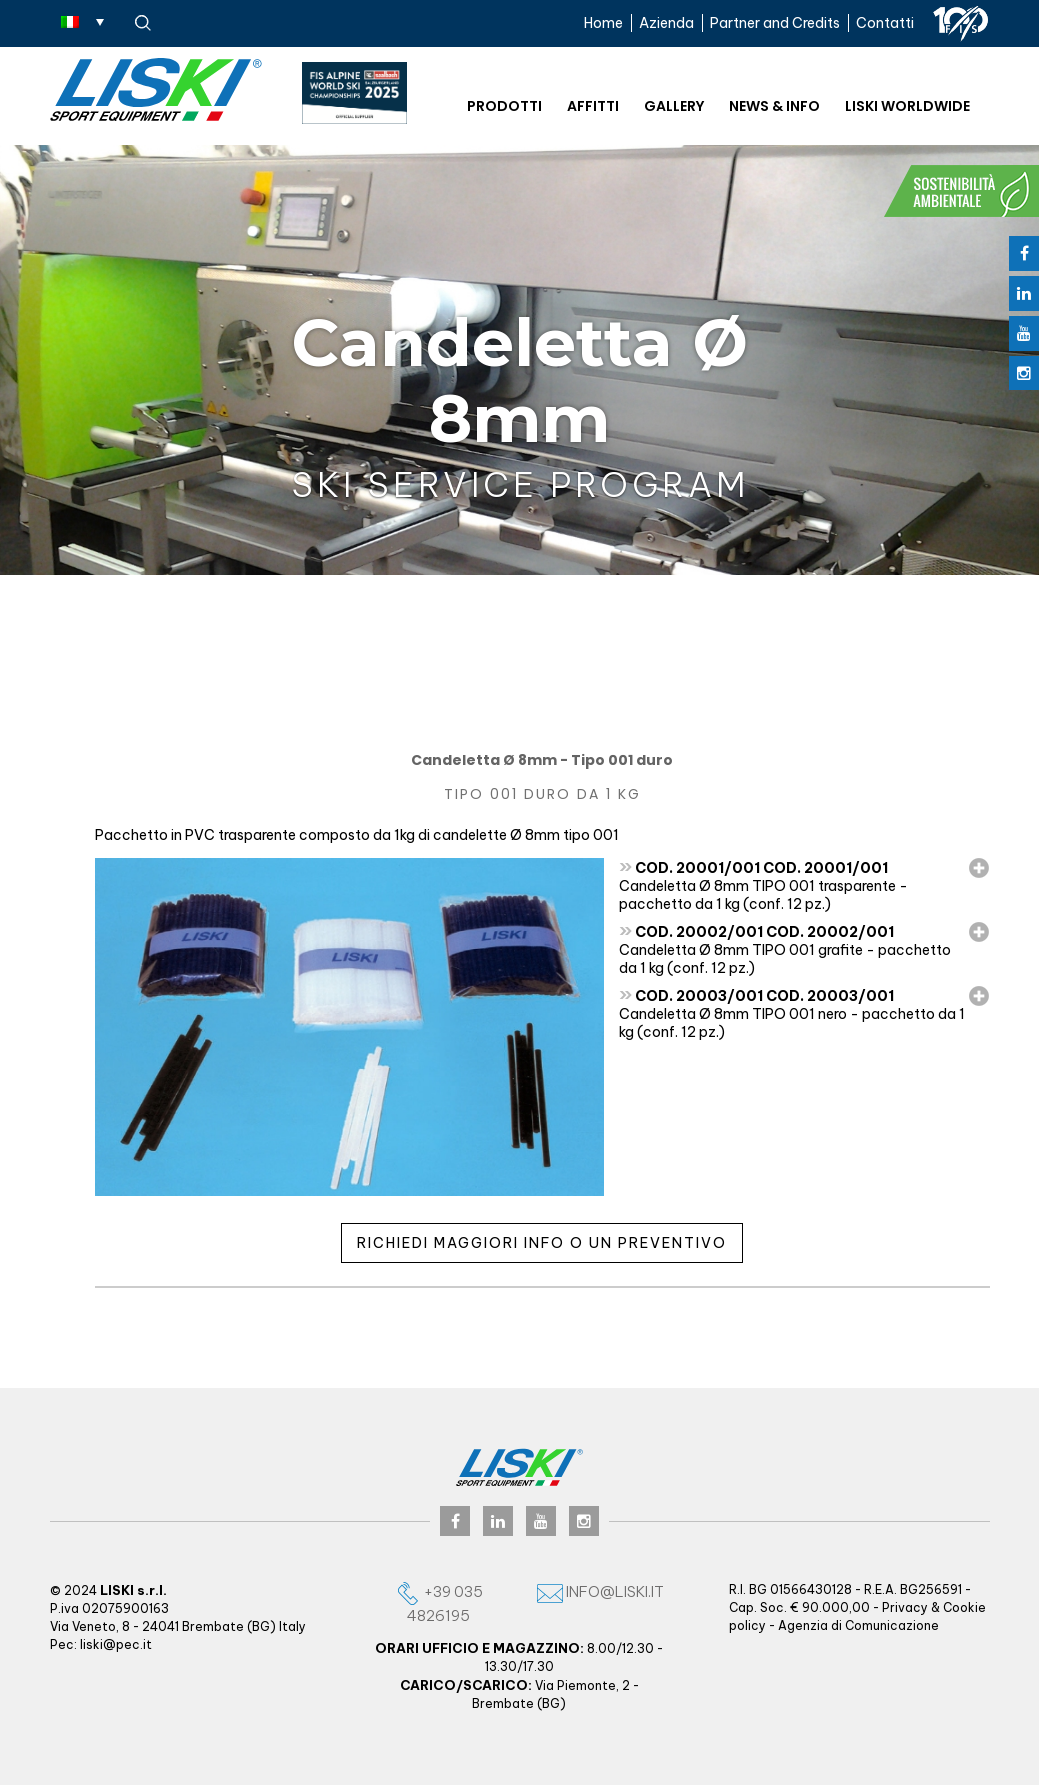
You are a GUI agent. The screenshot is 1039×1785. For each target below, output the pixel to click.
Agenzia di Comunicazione (858, 1625)
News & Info (774, 106)
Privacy (905, 1607)
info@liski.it (600, 1591)
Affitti (593, 106)
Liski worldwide (907, 106)
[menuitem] (82, 21)
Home (603, 23)
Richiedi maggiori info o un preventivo (542, 1243)
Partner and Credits (775, 23)
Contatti (885, 23)
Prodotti (504, 106)
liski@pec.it (116, 1644)
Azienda (666, 23)
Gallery (674, 106)
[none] (82, 21)
